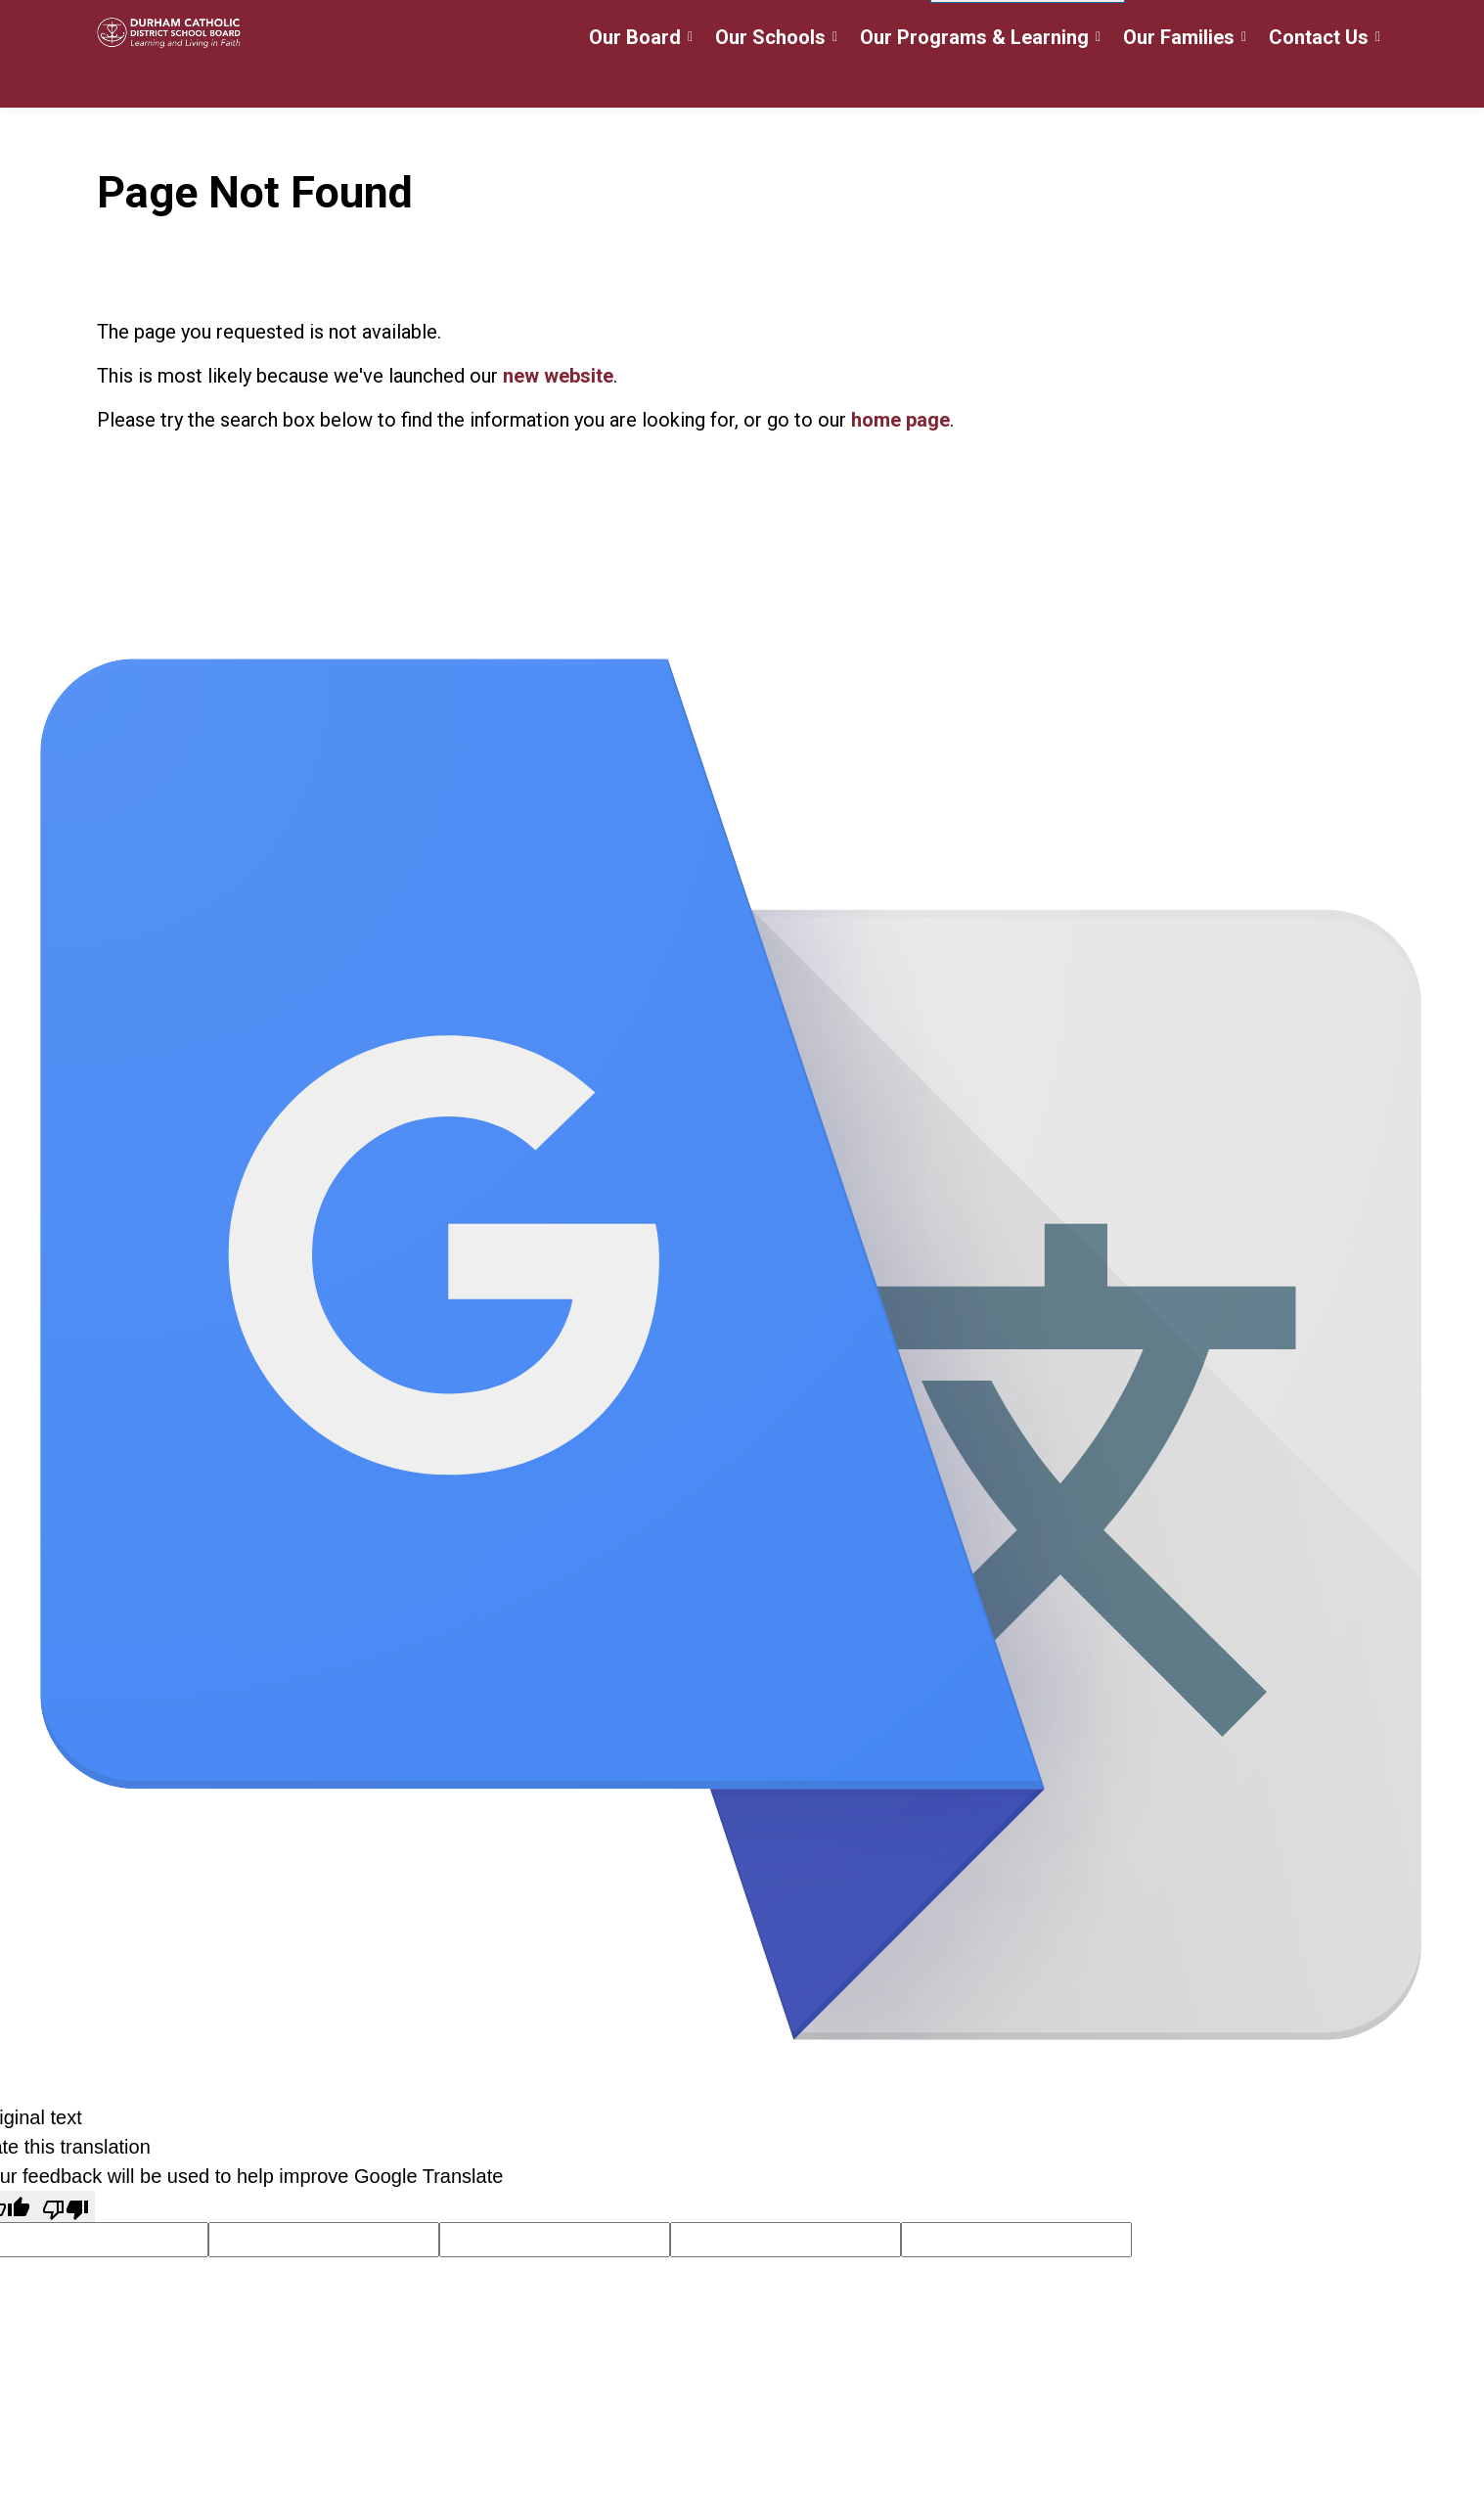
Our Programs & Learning (974, 81)
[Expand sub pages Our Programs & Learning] (1098, 81)
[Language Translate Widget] (1027, 27)
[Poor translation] (65, 2206)
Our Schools (770, 81)
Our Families (1179, 81)
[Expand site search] (1368, 27)
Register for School (656, 26)
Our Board (635, 81)
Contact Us (1319, 81)
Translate (1276, 29)
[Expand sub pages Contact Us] (1378, 81)
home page (900, 419)
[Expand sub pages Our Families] (1244, 81)
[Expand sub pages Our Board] (690, 81)
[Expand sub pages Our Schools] (835, 81)
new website (558, 375)
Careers (530, 26)
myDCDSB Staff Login (830, 26)
